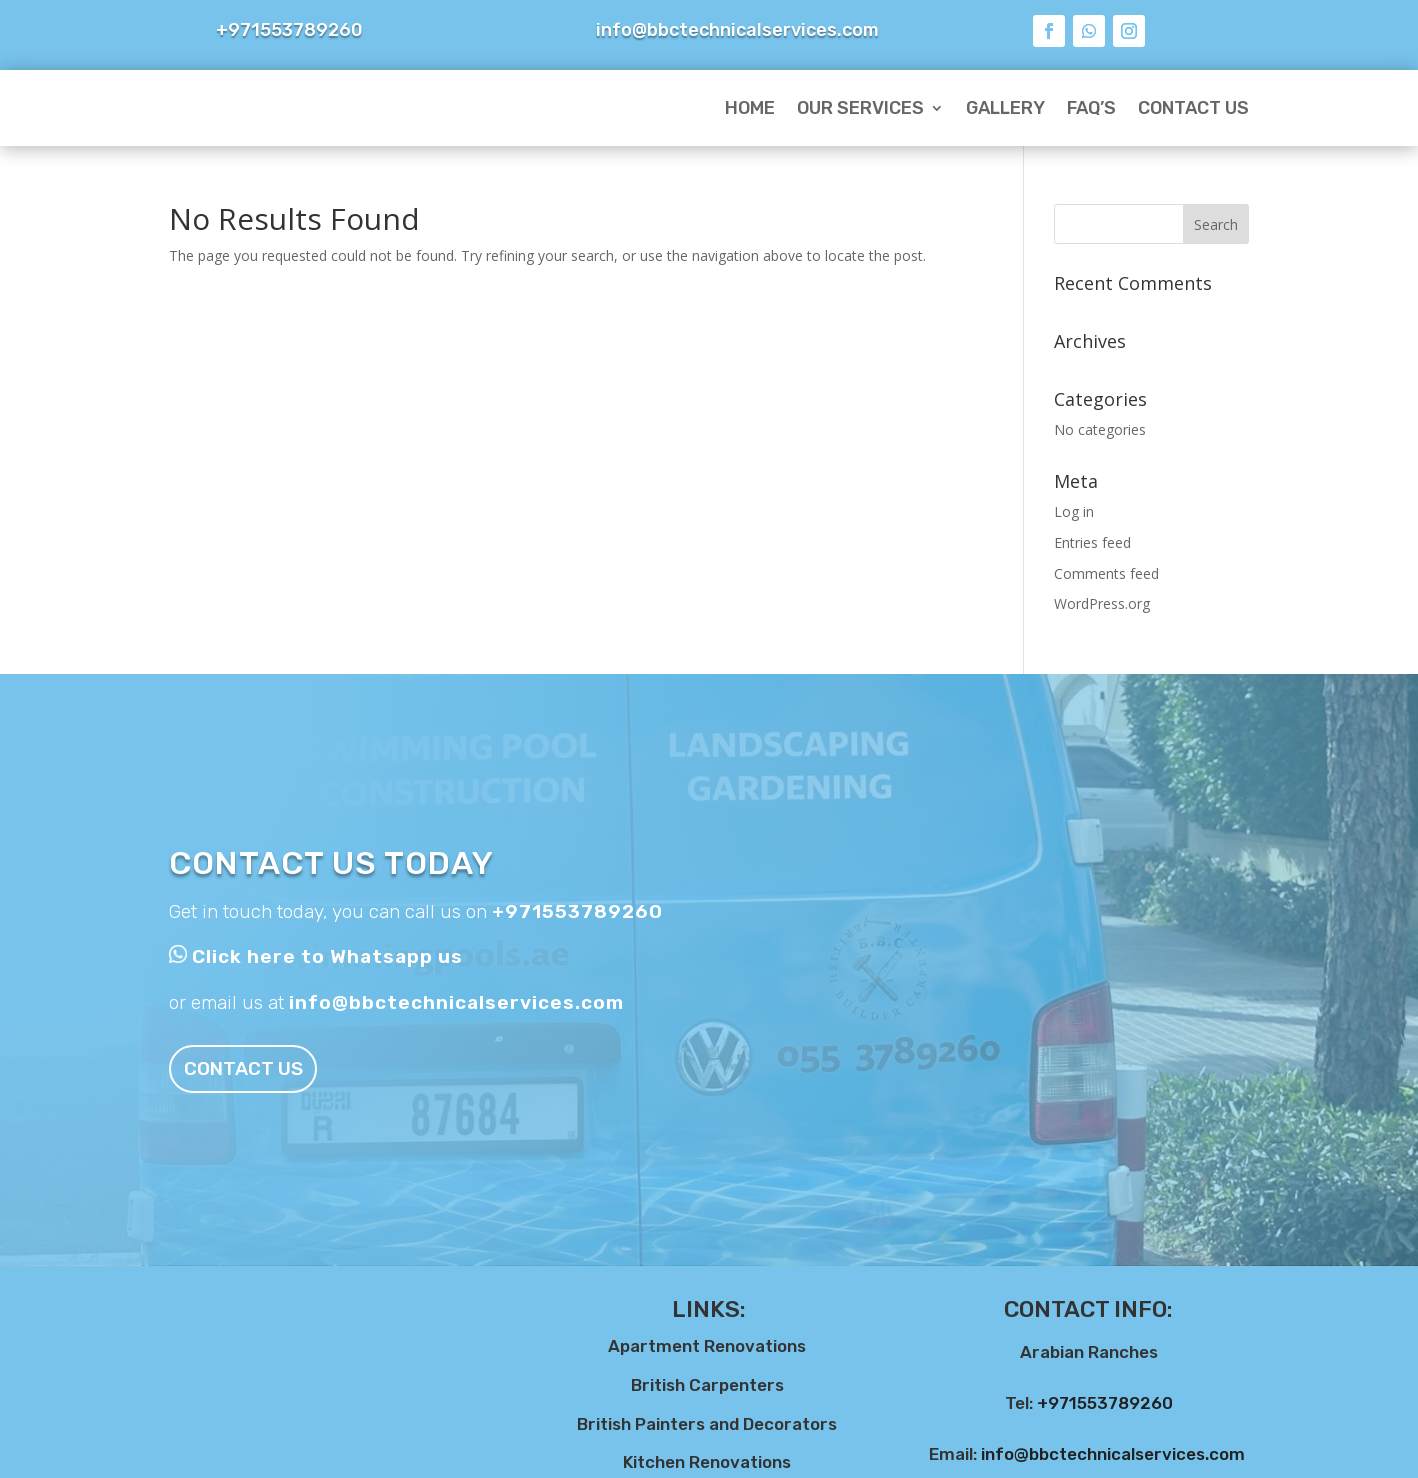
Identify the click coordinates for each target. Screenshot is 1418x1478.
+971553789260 (577, 911)
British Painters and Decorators (707, 1424)
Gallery (1005, 108)
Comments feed (1106, 573)
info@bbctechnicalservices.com (456, 1002)
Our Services (860, 108)
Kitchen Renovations (707, 1462)
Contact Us (1193, 108)
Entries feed (1092, 542)
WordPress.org (1102, 603)
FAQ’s (1091, 108)
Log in (1074, 511)
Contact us (258, 1068)
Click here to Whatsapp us (327, 956)
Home (750, 108)
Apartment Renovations (707, 1346)
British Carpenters (707, 1385)
